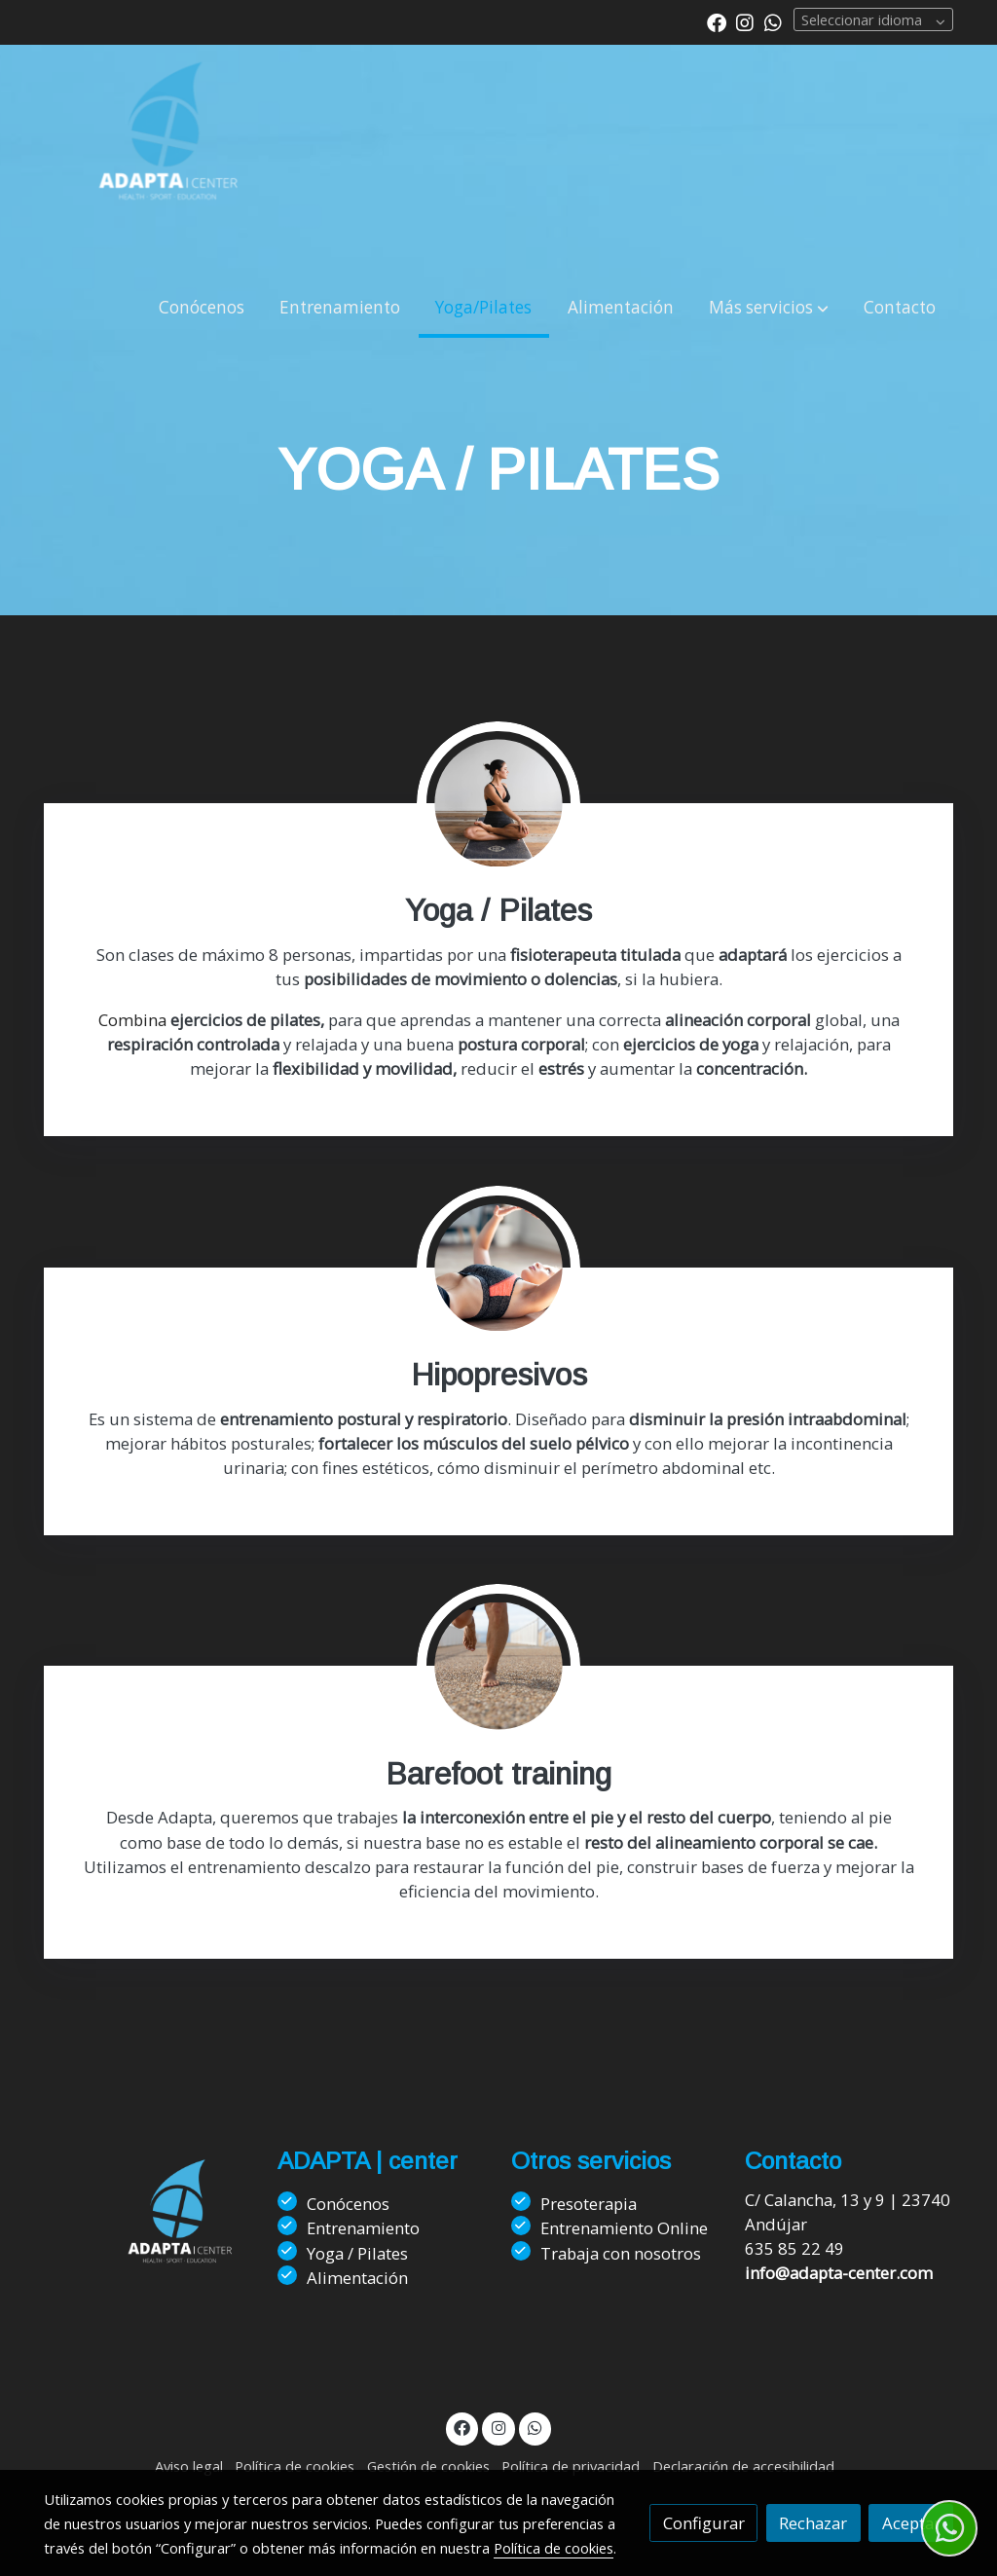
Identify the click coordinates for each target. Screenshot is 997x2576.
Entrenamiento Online (624, 2228)
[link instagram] (745, 21)
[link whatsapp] (773, 21)
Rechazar (813, 2523)
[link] (168, 161)
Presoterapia (588, 2203)
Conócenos (348, 2203)
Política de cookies (294, 2466)
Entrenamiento (363, 2228)
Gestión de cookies (428, 2466)
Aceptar (911, 2523)
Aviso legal (189, 2466)
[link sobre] (148, 2234)
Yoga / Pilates (357, 2253)
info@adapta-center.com (839, 2273)
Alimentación (357, 2277)
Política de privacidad (570, 2466)
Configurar (704, 2523)
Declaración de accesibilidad (743, 2466)
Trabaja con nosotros (620, 2253)
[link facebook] (716, 21)
